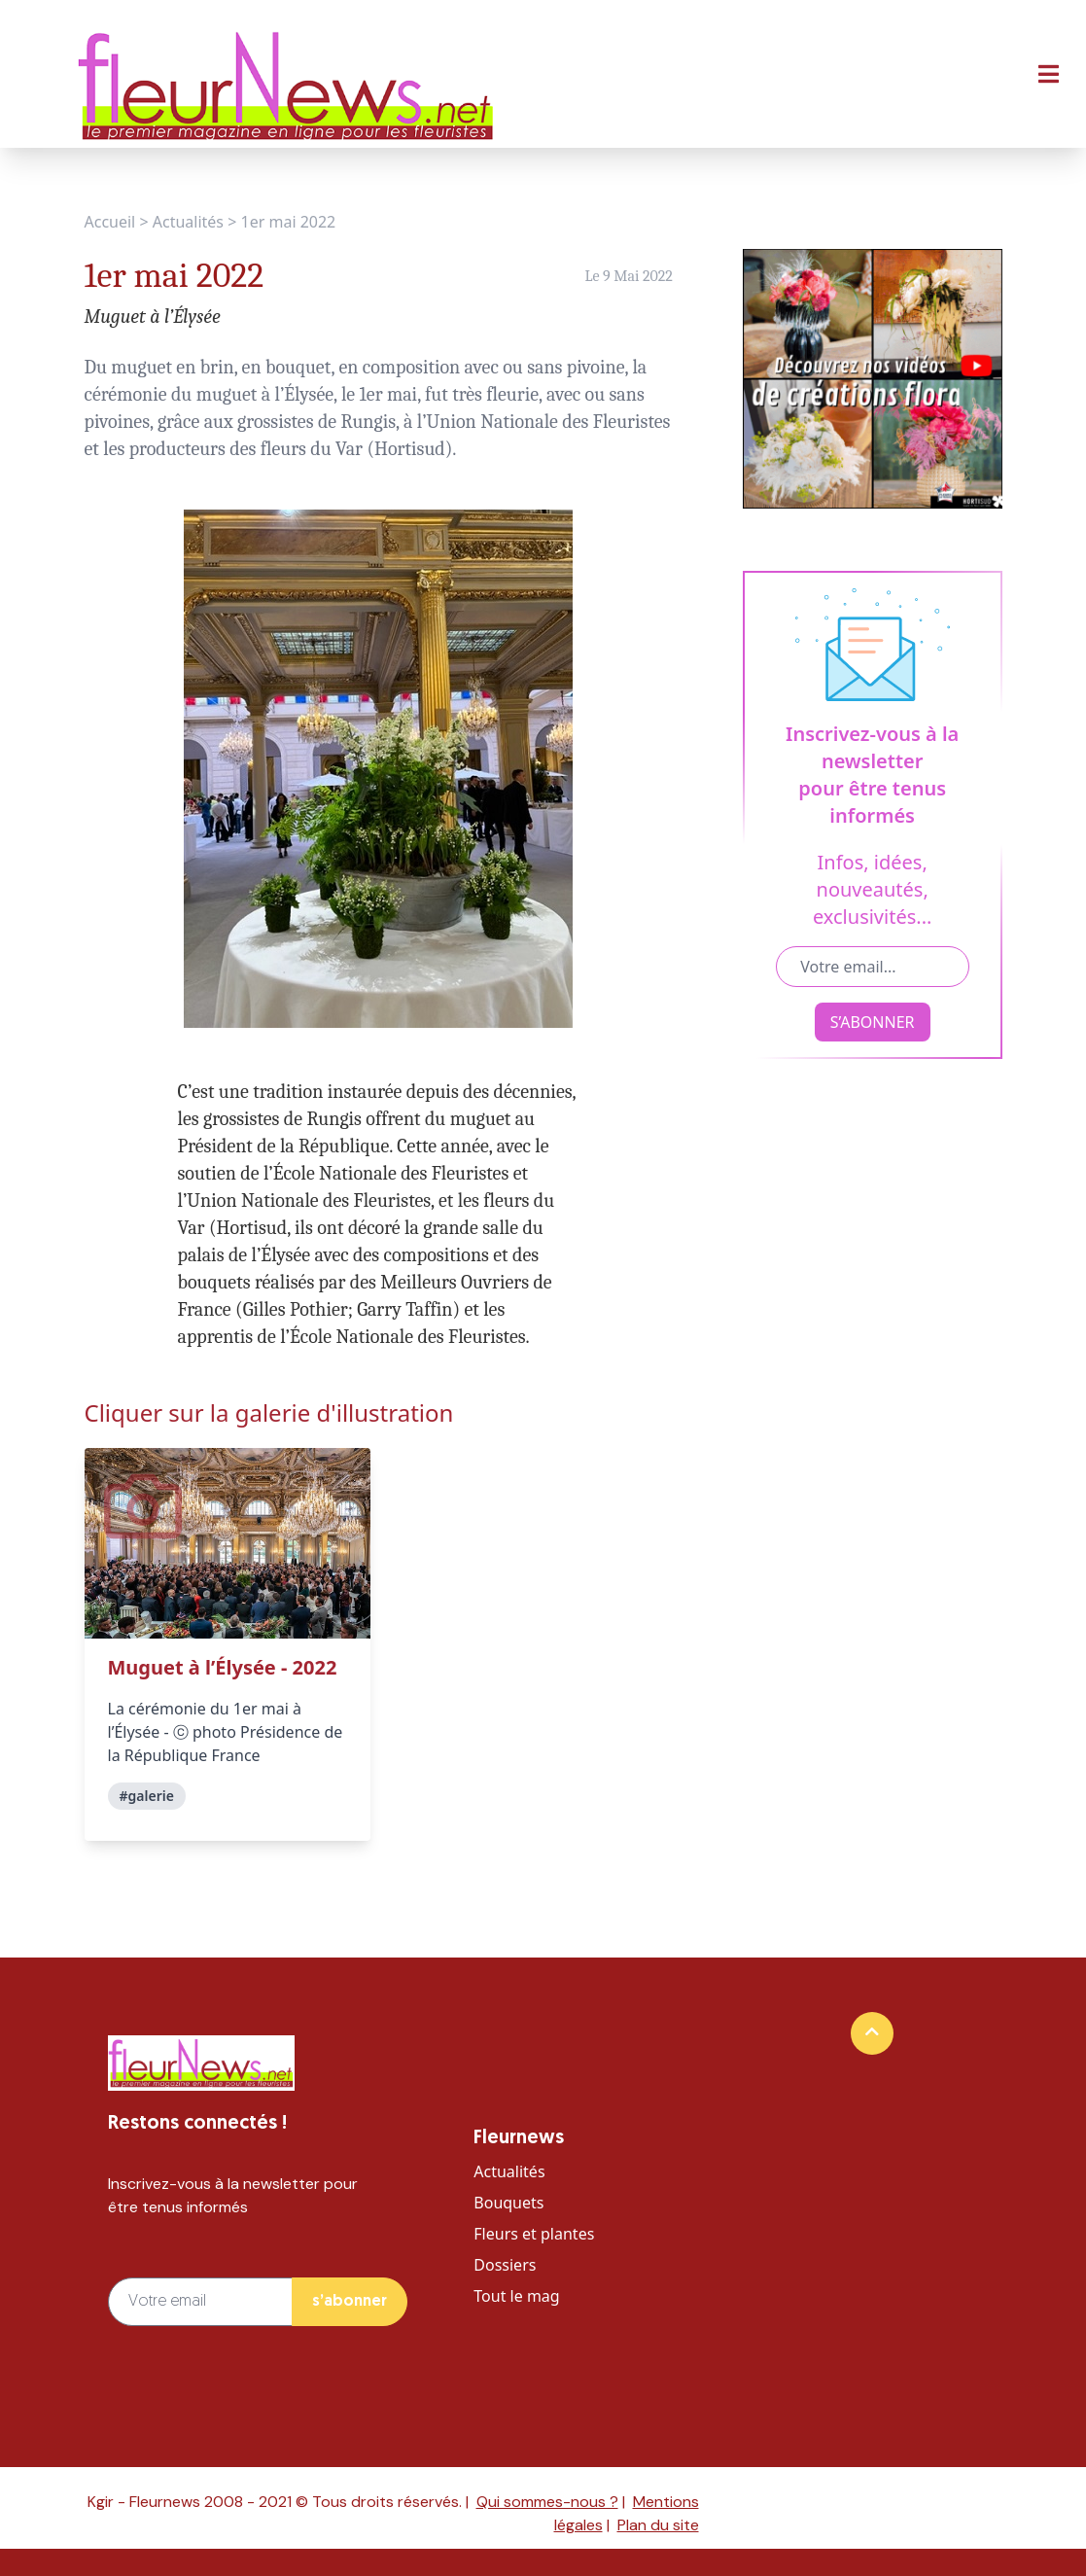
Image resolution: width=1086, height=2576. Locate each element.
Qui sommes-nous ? (547, 2501)
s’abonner (349, 2302)
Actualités (188, 221)
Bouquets (508, 2202)
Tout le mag (516, 2296)
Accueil (110, 221)
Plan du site (658, 2525)
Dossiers (504, 2265)
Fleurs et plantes (533, 2233)
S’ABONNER (872, 1022)
